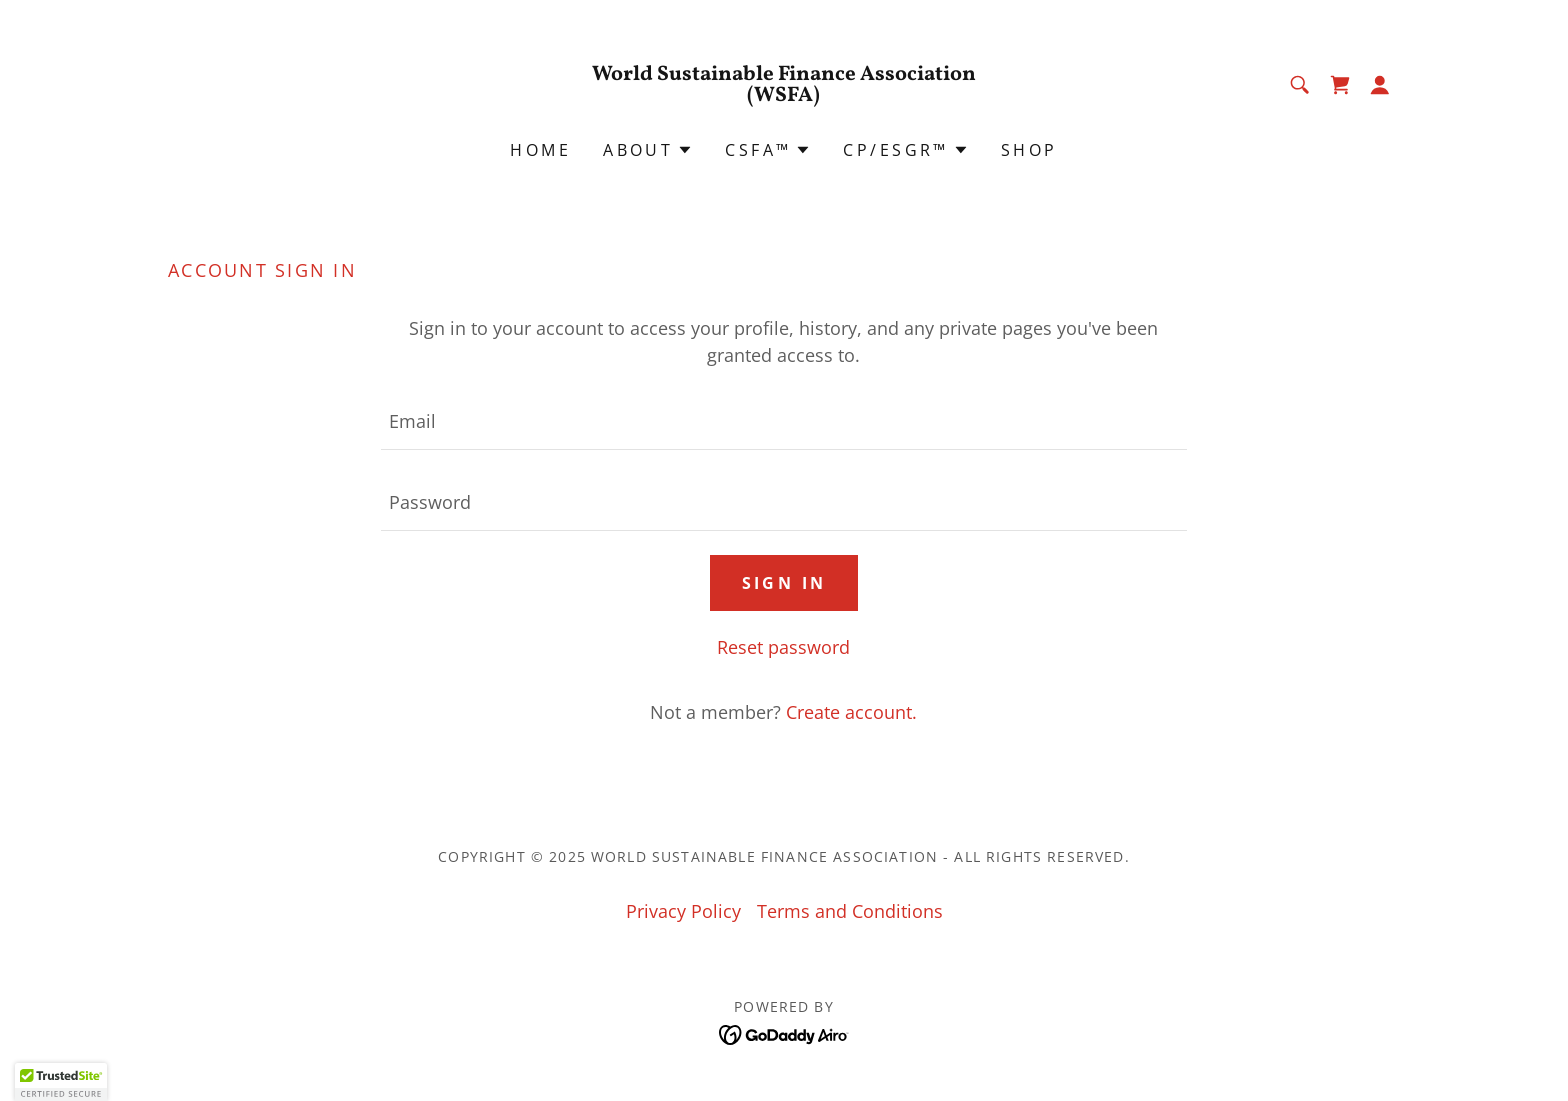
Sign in (784, 583)
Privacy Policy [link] (683, 911)
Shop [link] (1029, 150)
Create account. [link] (851, 712)
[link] (784, 94)
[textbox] (783, 421)
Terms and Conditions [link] (850, 911)
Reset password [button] (783, 647)
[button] (1380, 85)
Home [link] (540, 150)
